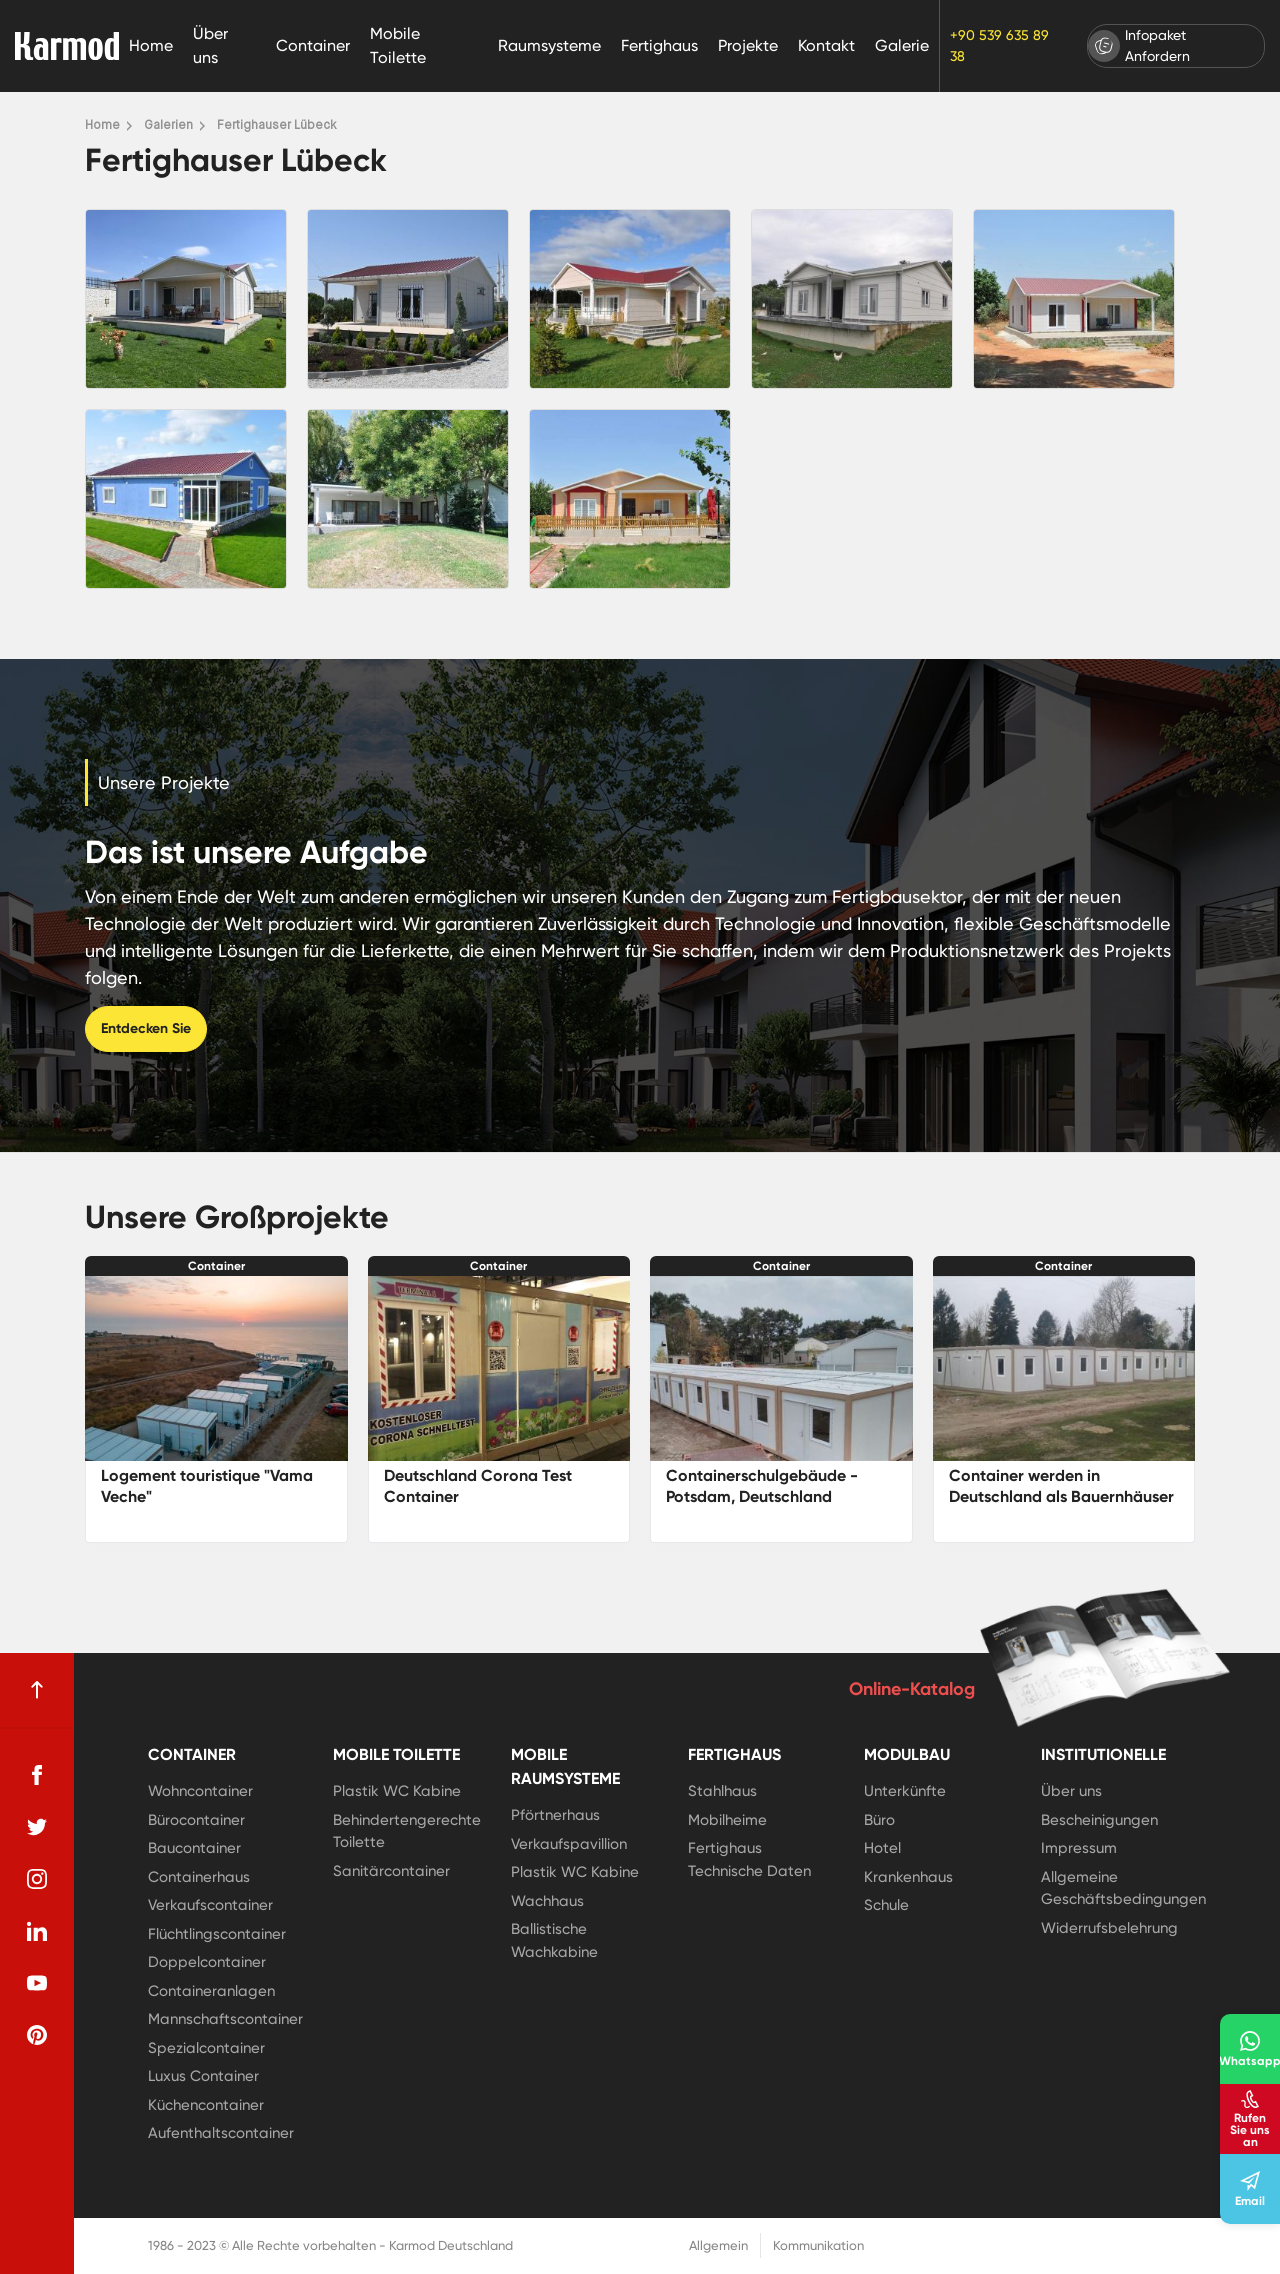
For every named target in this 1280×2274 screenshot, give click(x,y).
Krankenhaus (908, 1877)
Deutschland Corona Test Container (478, 1486)
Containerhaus (199, 1877)
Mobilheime (727, 1820)
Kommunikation (818, 2245)
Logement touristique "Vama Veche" (207, 1486)
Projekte (748, 45)
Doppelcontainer (207, 1962)
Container (313, 45)
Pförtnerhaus (555, 1815)
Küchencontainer (206, 2105)
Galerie (902, 45)
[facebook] (37, 1775)
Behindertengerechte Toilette (407, 1831)
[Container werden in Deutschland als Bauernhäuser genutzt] (1064, 1368)
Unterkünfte (905, 1791)
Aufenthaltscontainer (221, 2133)
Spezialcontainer (206, 2048)
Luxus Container (203, 2076)
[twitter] (37, 1827)
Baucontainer (194, 1848)
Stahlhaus (722, 1791)
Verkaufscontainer (210, 1905)
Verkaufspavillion (569, 1844)
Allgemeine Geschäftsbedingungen (1123, 1888)
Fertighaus (659, 45)
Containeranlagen (211, 1991)
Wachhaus (547, 1901)
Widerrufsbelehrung (1109, 1928)
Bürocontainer (196, 1820)
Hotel (882, 1848)
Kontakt (826, 45)
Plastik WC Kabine (397, 1791)
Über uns (210, 45)
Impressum (1079, 1848)
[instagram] (37, 1879)
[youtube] (37, 1983)
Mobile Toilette (398, 45)
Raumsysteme (549, 45)
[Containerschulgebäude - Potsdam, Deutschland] (781, 1368)
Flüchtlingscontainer (217, 1934)
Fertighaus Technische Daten (749, 1859)
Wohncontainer (200, 1791)
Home (151, 45)
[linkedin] (37, 1931)
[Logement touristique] (216, 1368)
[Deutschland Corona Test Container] (499, 1368)
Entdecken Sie (146, 1028)
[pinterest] (37, 2035)
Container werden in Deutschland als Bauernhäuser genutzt (1061, 1496)
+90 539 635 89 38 (999, 45)
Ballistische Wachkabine (554, 1940)
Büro (879, 1820)
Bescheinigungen (1099, 1820)
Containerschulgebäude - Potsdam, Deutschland (762, 1486)
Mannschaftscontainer (225, 2019)
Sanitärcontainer (391, 1871)
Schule (886, 1905)
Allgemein (718, 2245)
